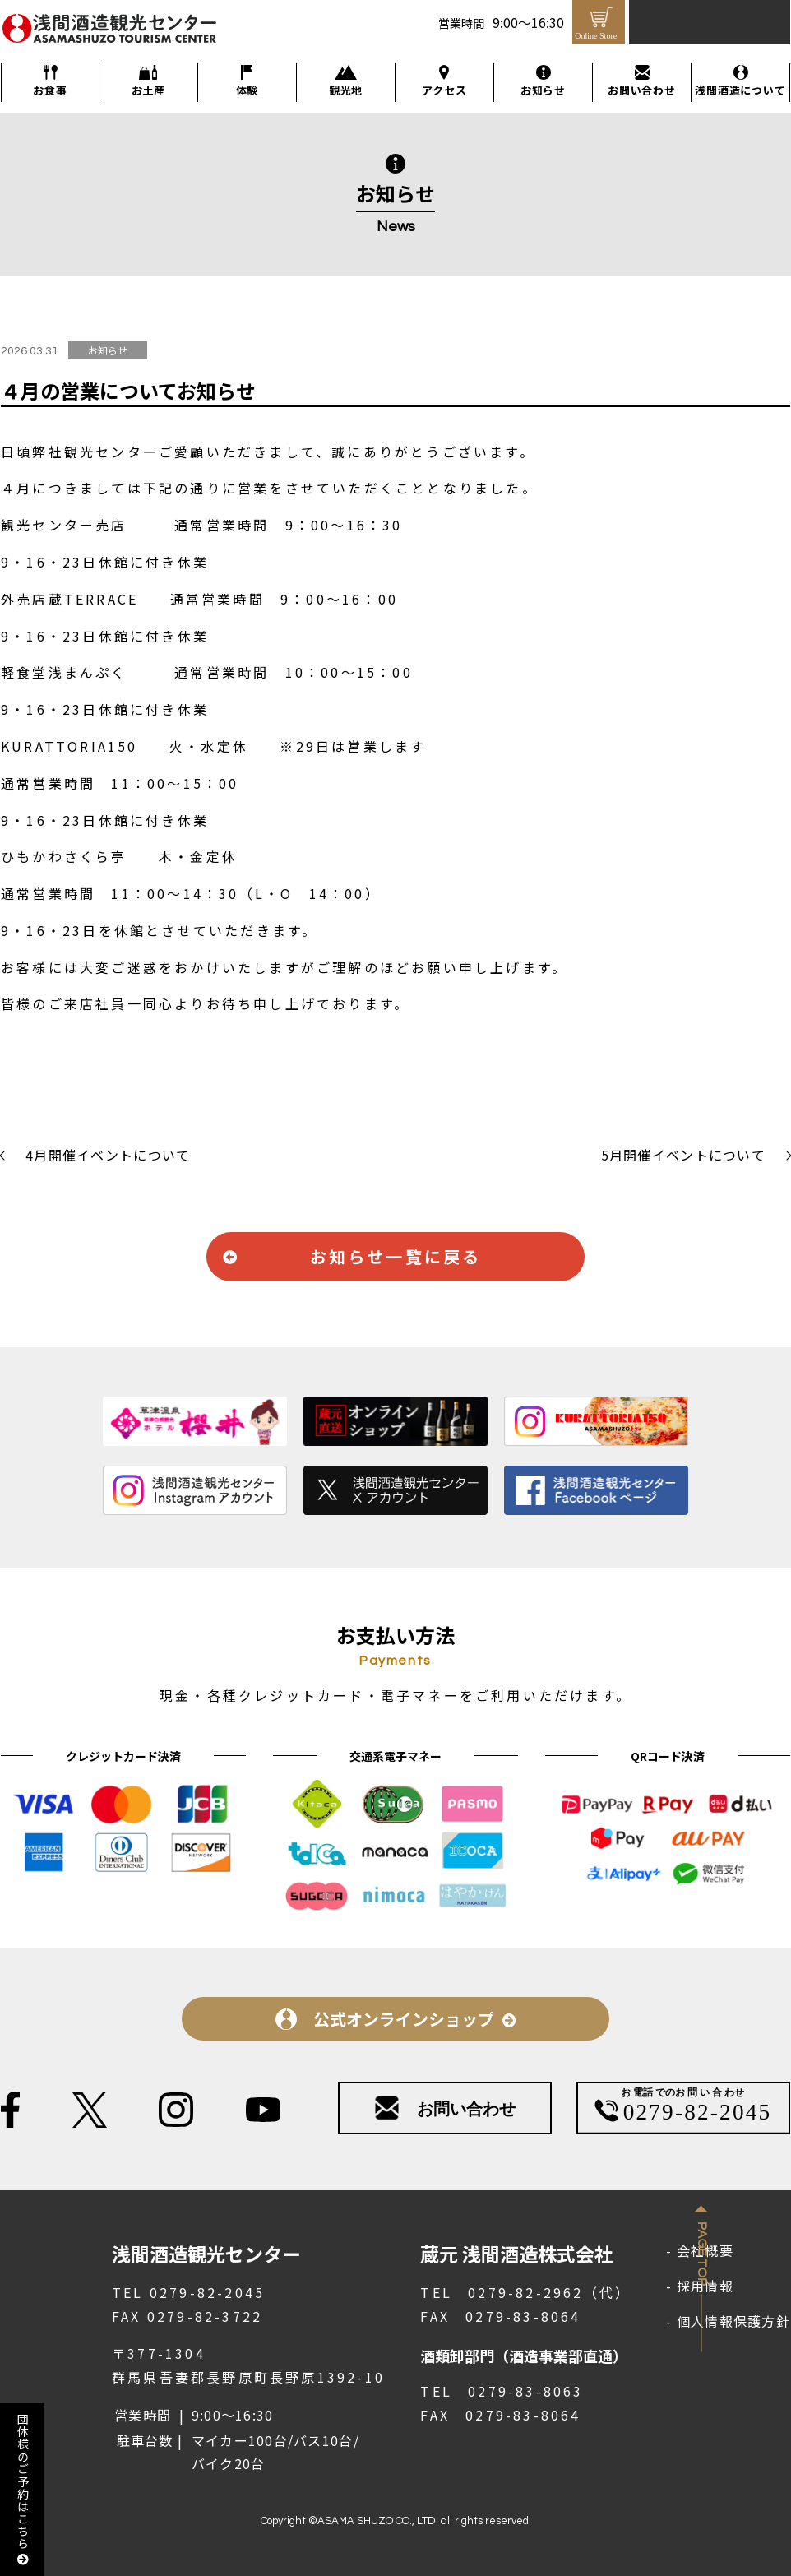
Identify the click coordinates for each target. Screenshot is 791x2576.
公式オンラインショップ (403, 2019)
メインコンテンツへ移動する (9, 1)
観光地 (346, 90)
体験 (247, 90)
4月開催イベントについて (107, 1155)
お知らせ (543, 90)
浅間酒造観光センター (84, 44)
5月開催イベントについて (683, 1155)
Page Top (702, 2254)
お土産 (148, 90)
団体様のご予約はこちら (22, 2489)
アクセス (444, 90)
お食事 (50, 90)
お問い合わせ (642, 90)
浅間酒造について (740, 90)
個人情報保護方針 (733, 2321)
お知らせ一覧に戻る (396, 1256)
